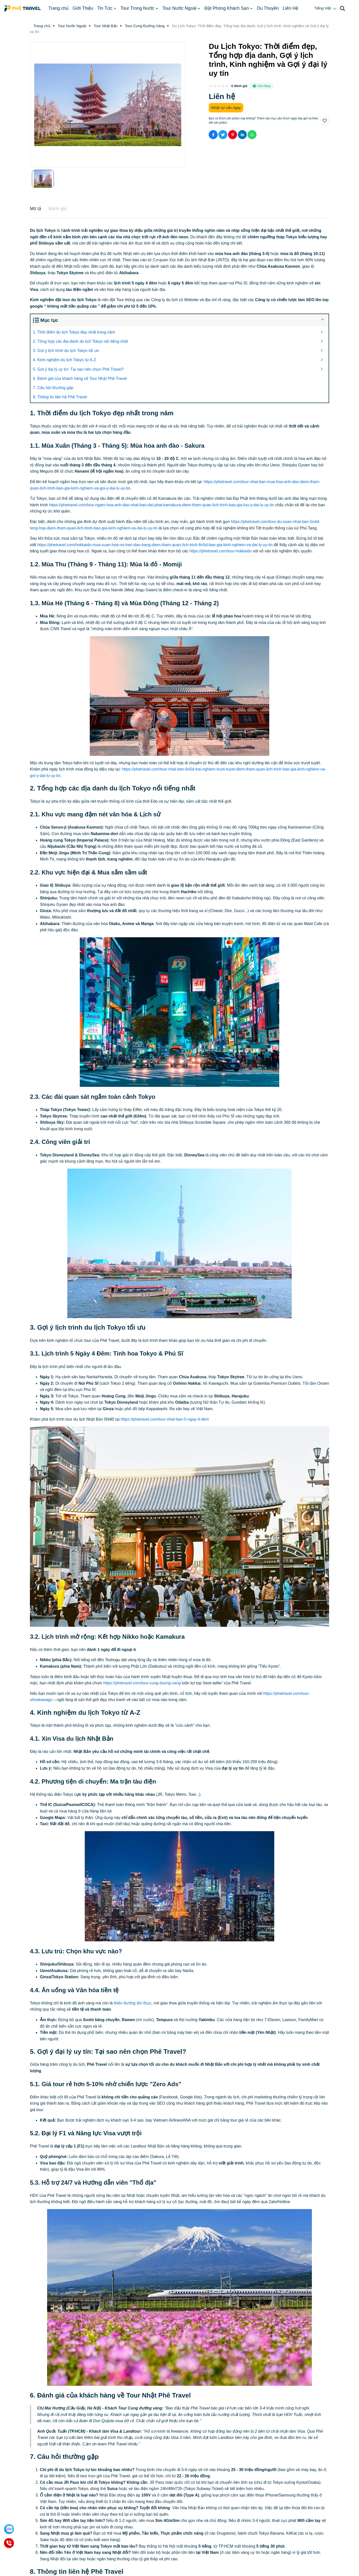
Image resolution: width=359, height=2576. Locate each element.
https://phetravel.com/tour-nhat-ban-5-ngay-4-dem (165, 1419)
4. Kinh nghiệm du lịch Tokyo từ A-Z (64, 360)
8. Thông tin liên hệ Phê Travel (60, 397)
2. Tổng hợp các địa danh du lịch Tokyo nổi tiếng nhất (80, 341)
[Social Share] (213, 134)
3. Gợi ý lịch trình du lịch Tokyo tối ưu (66, 350)
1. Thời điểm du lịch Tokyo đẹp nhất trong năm (74, 332)
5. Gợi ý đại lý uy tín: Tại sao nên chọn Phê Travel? (78, 369)
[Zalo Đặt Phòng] (9, 2529)
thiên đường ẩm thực (132, 2003)
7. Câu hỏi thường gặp (53, 388)
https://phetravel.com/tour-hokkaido (220, 551)
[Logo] (22, 8)
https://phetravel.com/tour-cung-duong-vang (141, 1683)
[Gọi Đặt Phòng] (9, 2543)
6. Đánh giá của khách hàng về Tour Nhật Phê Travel (80, 378)
